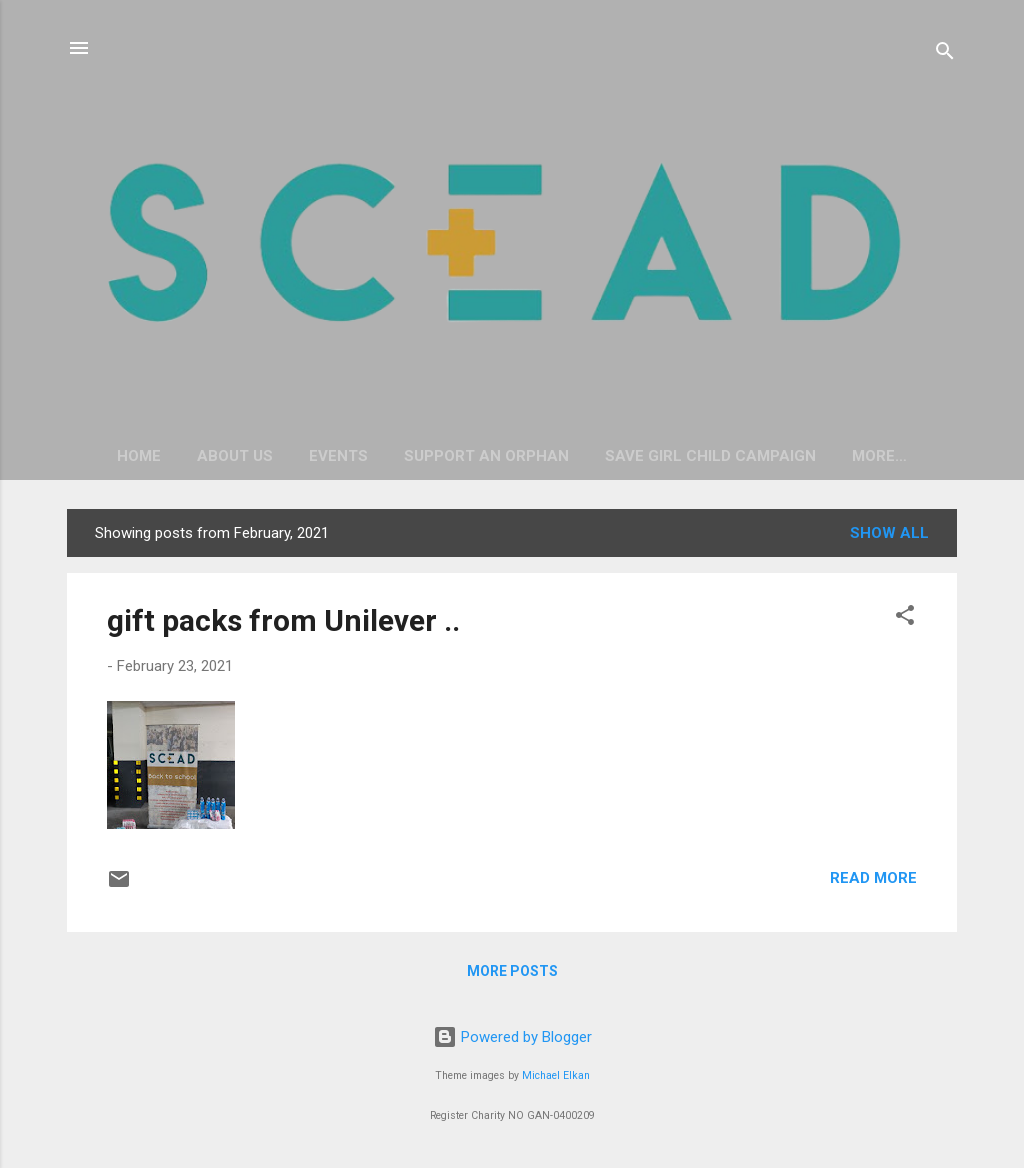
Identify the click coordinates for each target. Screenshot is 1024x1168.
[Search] (945, 54)
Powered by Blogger (512, 1037)
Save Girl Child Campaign (710, 456)
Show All (889, 533)
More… (879, 456)
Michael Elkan (556, 1075)
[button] (905, 618)
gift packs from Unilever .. (283, 620)
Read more (873, 878)
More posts (512, 971)
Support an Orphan (486, 456)
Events (338, 456)
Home (139, 456)
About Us (235, 456)
